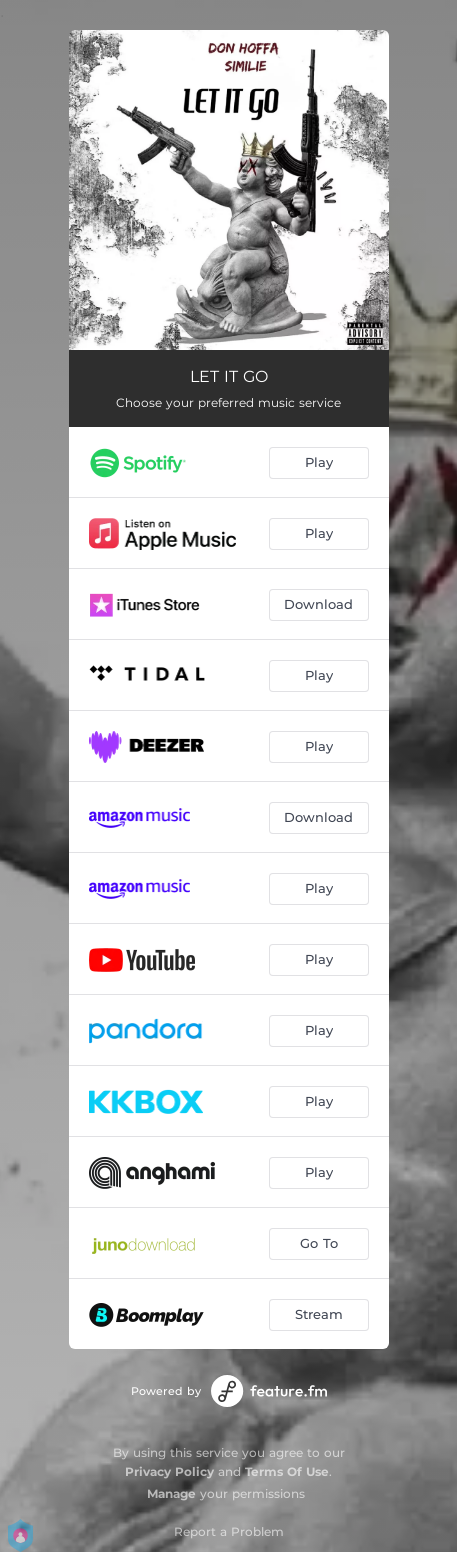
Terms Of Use (287, 1471)
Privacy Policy (169, 1471)
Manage (171, 1493)
